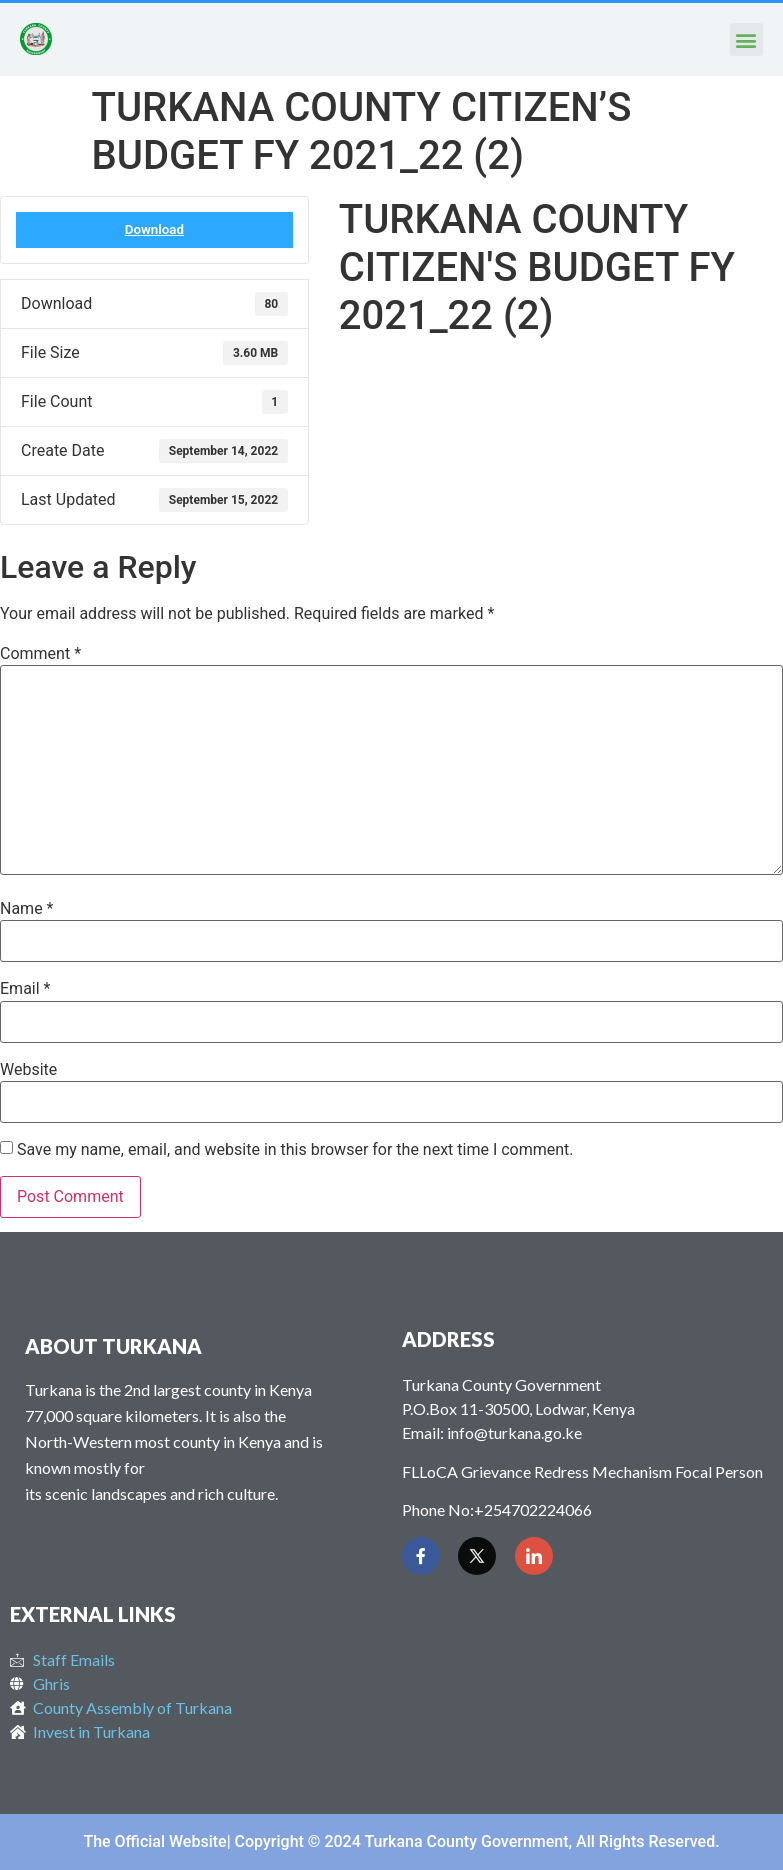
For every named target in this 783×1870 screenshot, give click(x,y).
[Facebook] (421, 1556)
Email (25, 989)
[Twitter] (477, 1556)
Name (27, 909)
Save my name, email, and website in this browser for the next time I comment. (295, 1150)
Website (28, 1070)
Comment (40, 654)
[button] (746, 39)
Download (154, 229)
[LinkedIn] (534, 1556)
